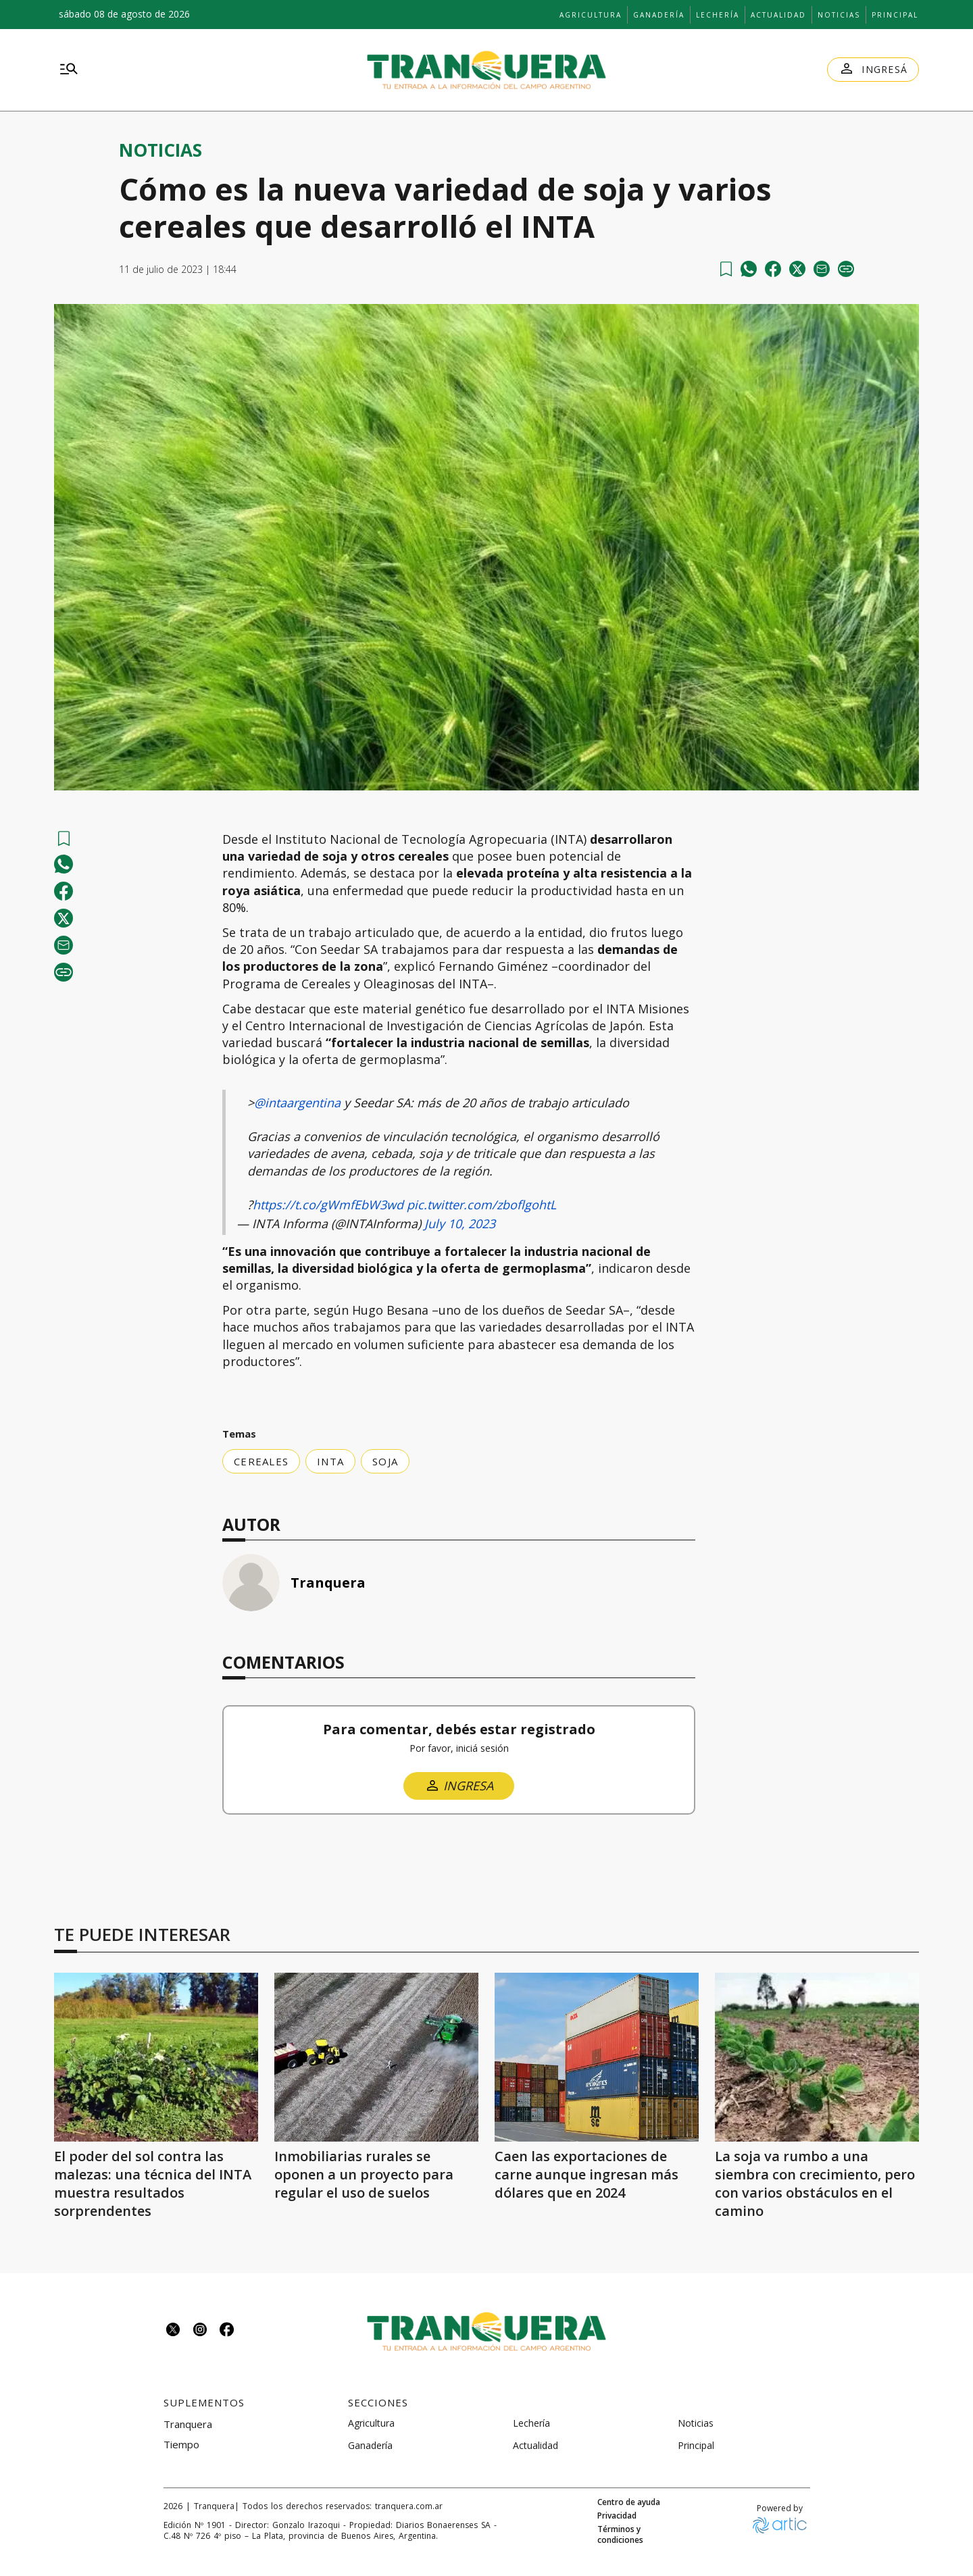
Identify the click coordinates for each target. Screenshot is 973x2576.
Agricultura (590, 15)
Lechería (717, 15)
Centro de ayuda (628, 2502)
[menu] (69, 69)
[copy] (846, 269)
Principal (895, 15)
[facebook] (773, 269)
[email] (822, 269)
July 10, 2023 (459, 1223)
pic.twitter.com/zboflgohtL (481, 1204)
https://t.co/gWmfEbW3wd (328, 1204)
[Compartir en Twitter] (797, 269)
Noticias (839, 15)
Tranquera (328, 1582)
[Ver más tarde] (726, 269)
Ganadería (658, 15)
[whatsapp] (749, 269)
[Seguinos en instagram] (200, 2331)
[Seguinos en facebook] (227, 2331)
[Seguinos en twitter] (173, 2331)
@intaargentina (297, 1102)
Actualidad (778, 15)
